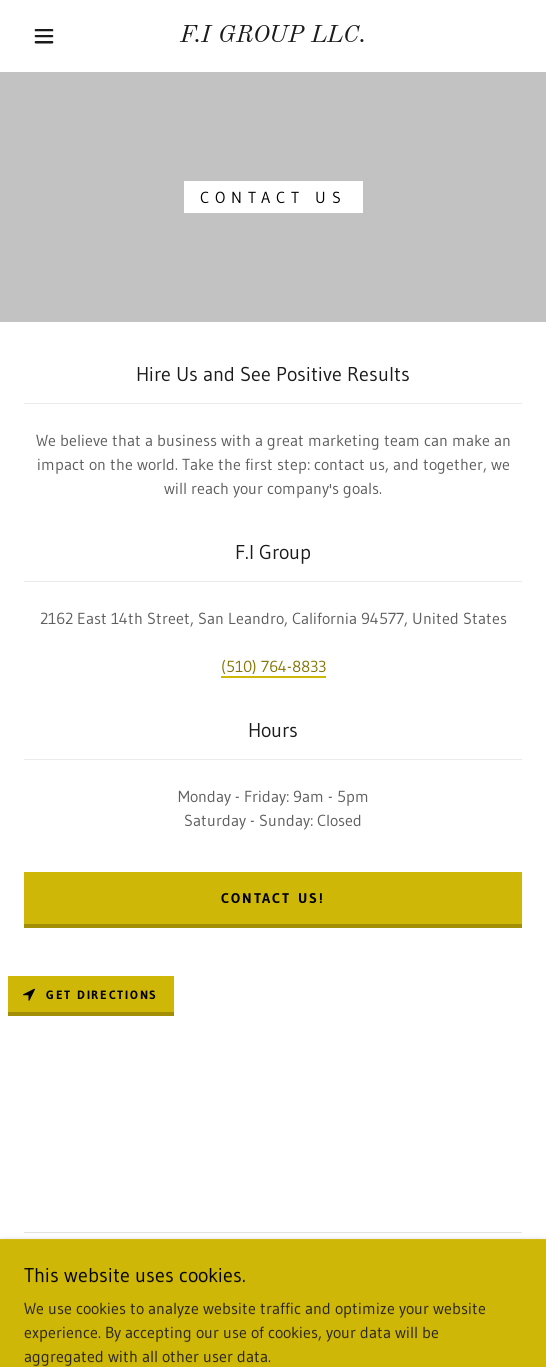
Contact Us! (272, 898)
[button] (49, 36)
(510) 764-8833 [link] (273, 666)
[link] (273, 36)
